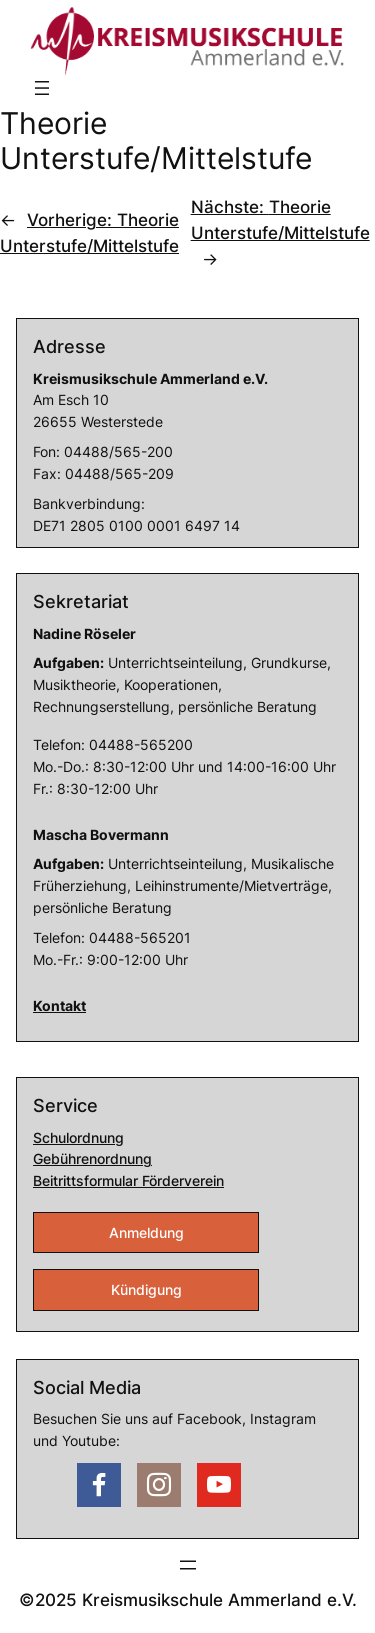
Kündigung (146, 1289)
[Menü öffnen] (42, 88)
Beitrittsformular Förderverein (128, 1180)
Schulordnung (78, 1137)
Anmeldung (146, 1232)
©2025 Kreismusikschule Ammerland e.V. (188, 1600)
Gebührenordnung (92, 1158)
